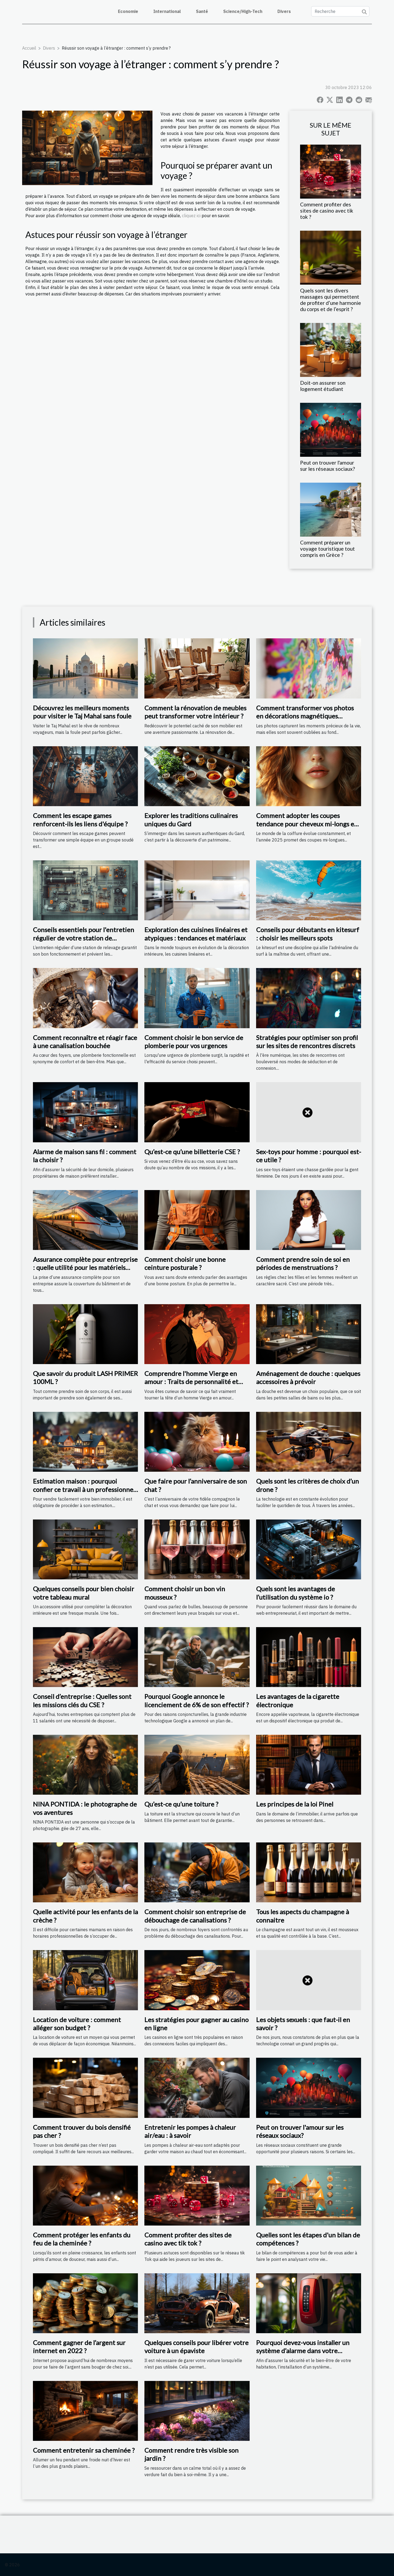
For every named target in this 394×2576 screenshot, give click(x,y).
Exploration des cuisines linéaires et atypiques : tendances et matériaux (195, 934)
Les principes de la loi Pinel (294, 1804)
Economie (128, 11)
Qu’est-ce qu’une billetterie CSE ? (192, 1152)
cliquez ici (192, 215)
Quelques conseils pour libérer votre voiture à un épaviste (196, 2346)
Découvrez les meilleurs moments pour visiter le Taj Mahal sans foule (82, 712)
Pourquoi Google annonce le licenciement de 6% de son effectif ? (196, 1700)
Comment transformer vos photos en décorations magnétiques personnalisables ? (305, 716)
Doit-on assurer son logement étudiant (322, 386)
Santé (202, 11)
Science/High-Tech (242, 11)
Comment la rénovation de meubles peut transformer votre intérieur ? (195, 712)
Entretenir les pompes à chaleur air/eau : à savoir (190, 2131)
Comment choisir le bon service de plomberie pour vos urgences (193, 1042)
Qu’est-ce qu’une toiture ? (181, 1804)
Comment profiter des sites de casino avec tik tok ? (326, 210)
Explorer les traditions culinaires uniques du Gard (191, 819)
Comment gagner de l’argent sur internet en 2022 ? (79, 2346)
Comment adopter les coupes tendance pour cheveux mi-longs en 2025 (307, 824)
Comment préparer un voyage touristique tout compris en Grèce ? (327, 548)
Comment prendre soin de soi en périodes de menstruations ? (303, 1263)
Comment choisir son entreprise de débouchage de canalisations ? (195, 1916)
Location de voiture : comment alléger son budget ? (77, 2024)
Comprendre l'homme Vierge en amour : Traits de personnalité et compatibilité (191, 1381)
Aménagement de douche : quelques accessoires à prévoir (308, 1377)
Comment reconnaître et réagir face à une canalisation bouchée (85, 1042)
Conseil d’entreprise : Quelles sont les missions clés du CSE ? (82, 1700)
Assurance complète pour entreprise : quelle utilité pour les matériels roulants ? (85, 1267)
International (167, 11)
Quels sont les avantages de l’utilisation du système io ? (295, 1593)
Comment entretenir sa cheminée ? (84, 2450)
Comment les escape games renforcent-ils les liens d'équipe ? (80, 819)
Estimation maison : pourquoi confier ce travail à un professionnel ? (84, 1489)
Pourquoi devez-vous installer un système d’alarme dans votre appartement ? (302, 2351)
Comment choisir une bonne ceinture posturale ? (185, 1263)
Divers (284, 11)
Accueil (29, 48)
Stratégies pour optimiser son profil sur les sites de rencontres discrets (307, 1042)
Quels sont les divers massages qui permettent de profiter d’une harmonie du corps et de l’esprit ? (330, 299)
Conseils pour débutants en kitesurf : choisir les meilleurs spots (307, 934)
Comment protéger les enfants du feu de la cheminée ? (81, 2239)
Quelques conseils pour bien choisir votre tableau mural (83, 1593)
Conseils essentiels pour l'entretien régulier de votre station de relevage (83, 938)
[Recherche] (340, 11)
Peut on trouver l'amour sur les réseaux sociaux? (327, 465)
